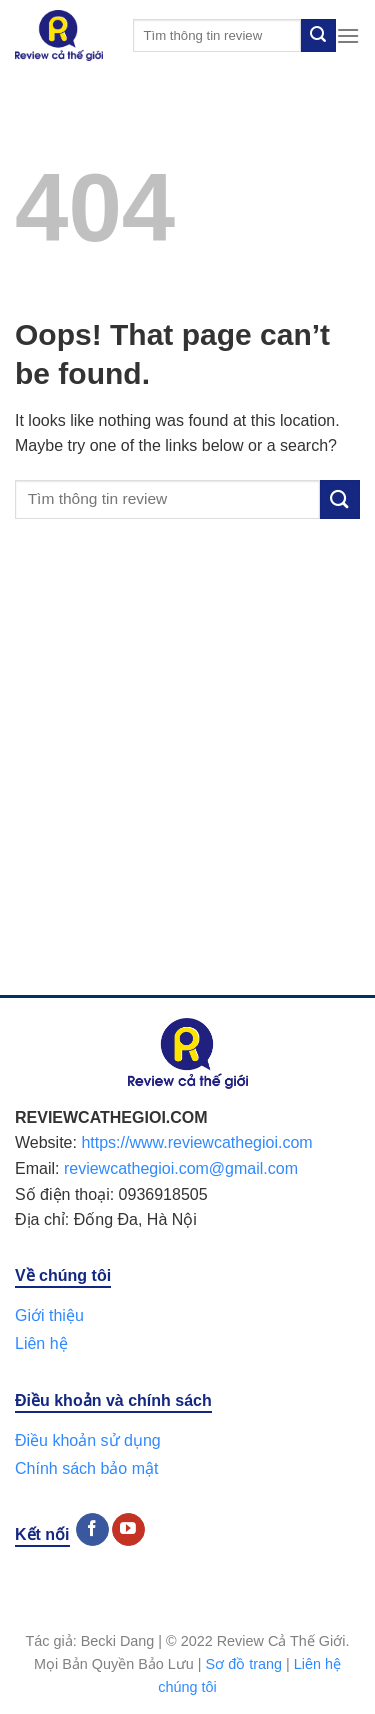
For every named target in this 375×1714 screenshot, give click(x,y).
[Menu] (348, 35)
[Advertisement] (187, 777)
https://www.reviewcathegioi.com (196, 1142)
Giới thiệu (49, 1315)
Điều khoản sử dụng (88, 1440)
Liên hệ (41, 1343)
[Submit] (318, 36)
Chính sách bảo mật (86, 1468)
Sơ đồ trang (244, 1664)
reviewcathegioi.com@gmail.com (181, 1168)
